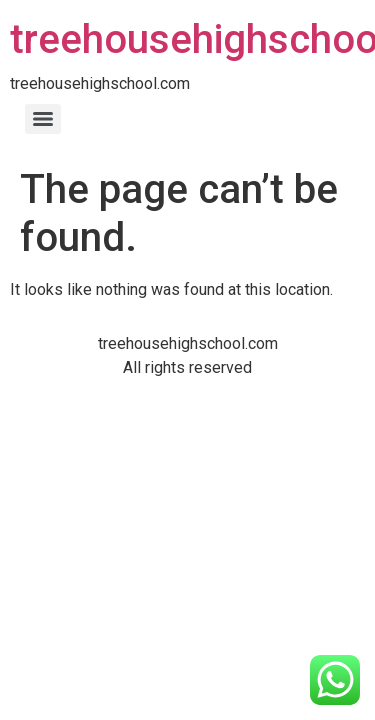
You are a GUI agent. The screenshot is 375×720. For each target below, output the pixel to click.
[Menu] (43, 119)
